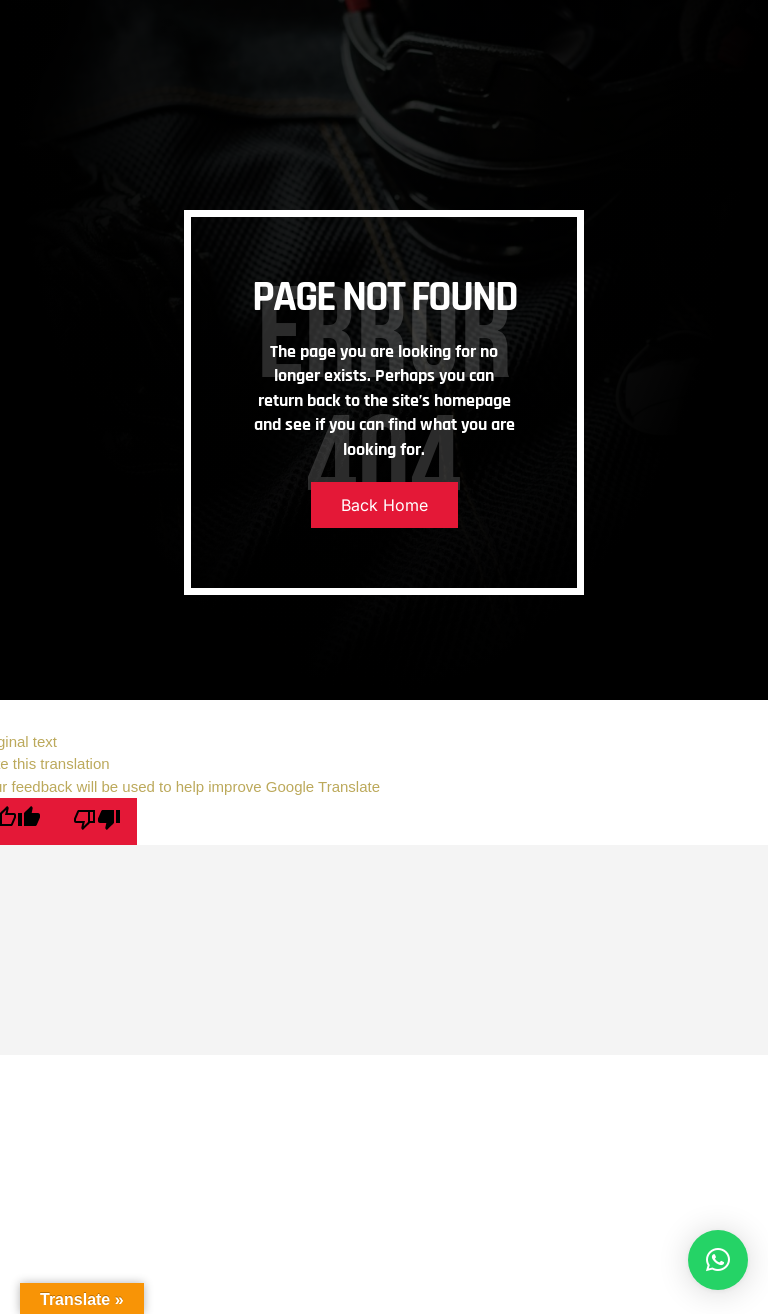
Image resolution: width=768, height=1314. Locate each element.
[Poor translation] (97, 821)
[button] (718, 1260)
